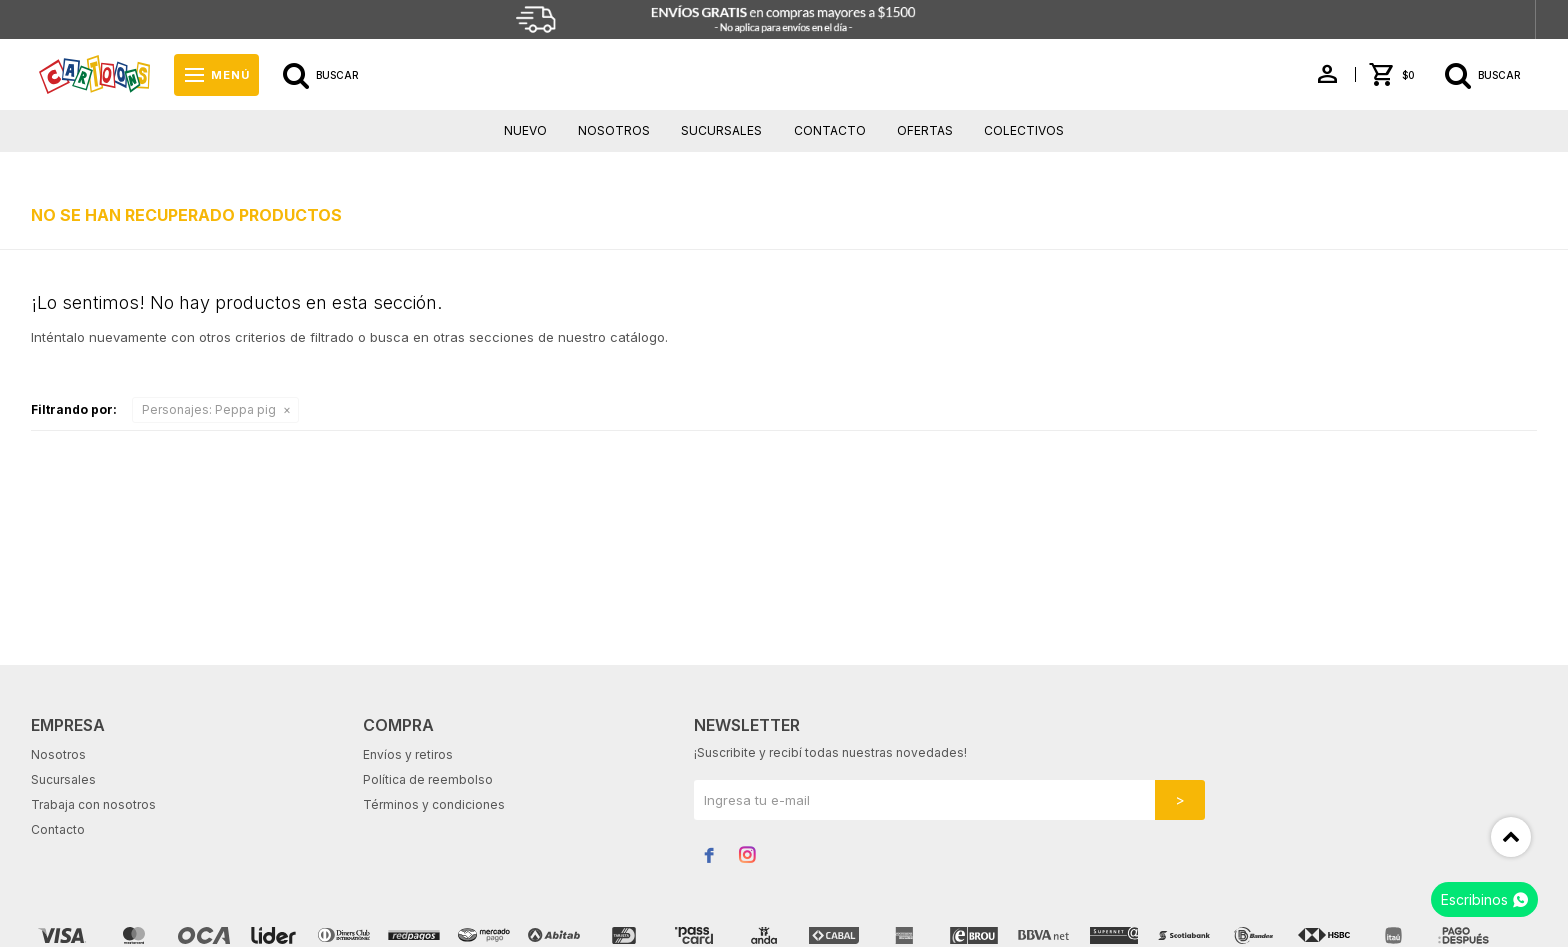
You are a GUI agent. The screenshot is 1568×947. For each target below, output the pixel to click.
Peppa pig (209, 409)
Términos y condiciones (434, 804)
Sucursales (721, 130)
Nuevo (525, 130)
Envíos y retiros (408, 754)
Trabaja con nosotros (93, 804)
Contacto (830, 130)
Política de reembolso (428, 779)
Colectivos (1024, 130)
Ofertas (925, 130)
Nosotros (614, 130)
